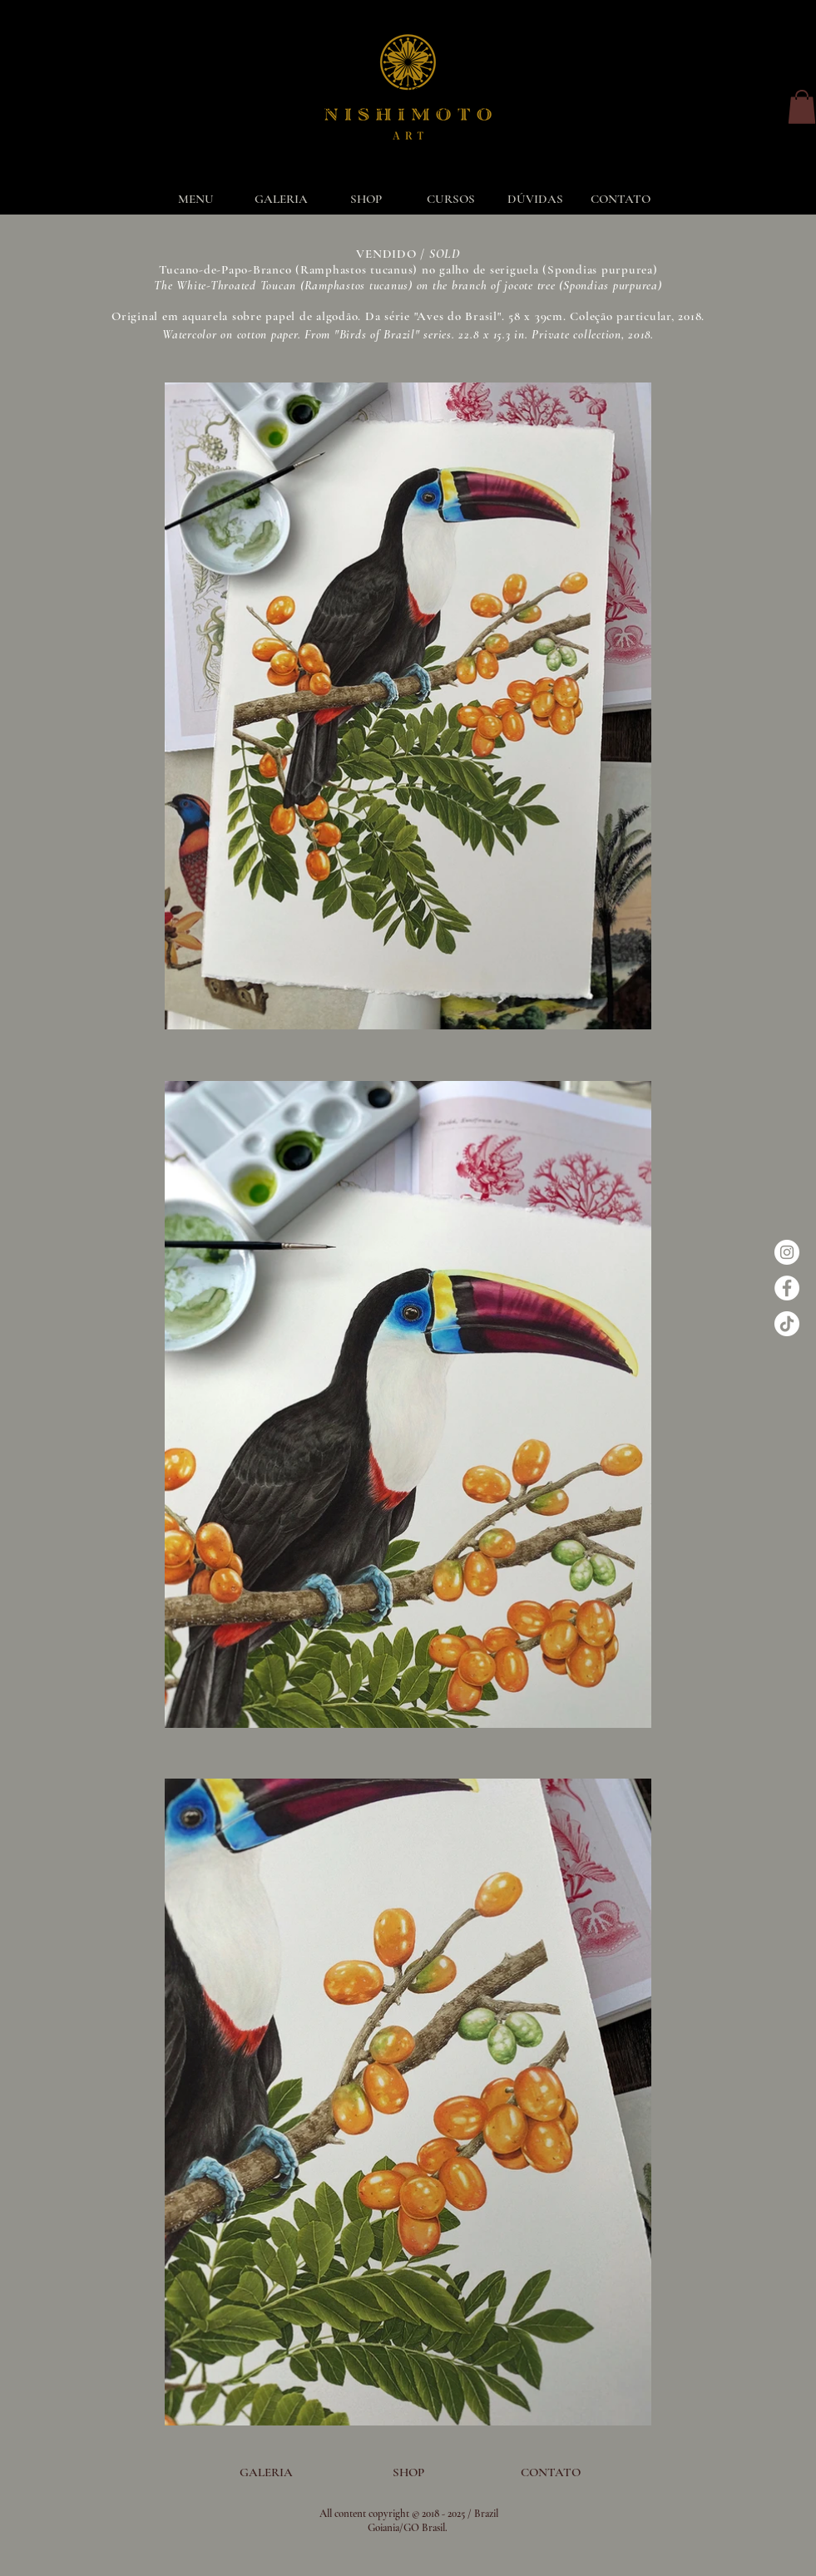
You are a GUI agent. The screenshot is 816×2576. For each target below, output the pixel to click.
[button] (802, 107)
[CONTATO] (551, 2472)
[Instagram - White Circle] (786, 1252)
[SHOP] (408, 2472)
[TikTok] (786, 1323)
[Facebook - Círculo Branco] (786, 1288)
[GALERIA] (266, 2472)
